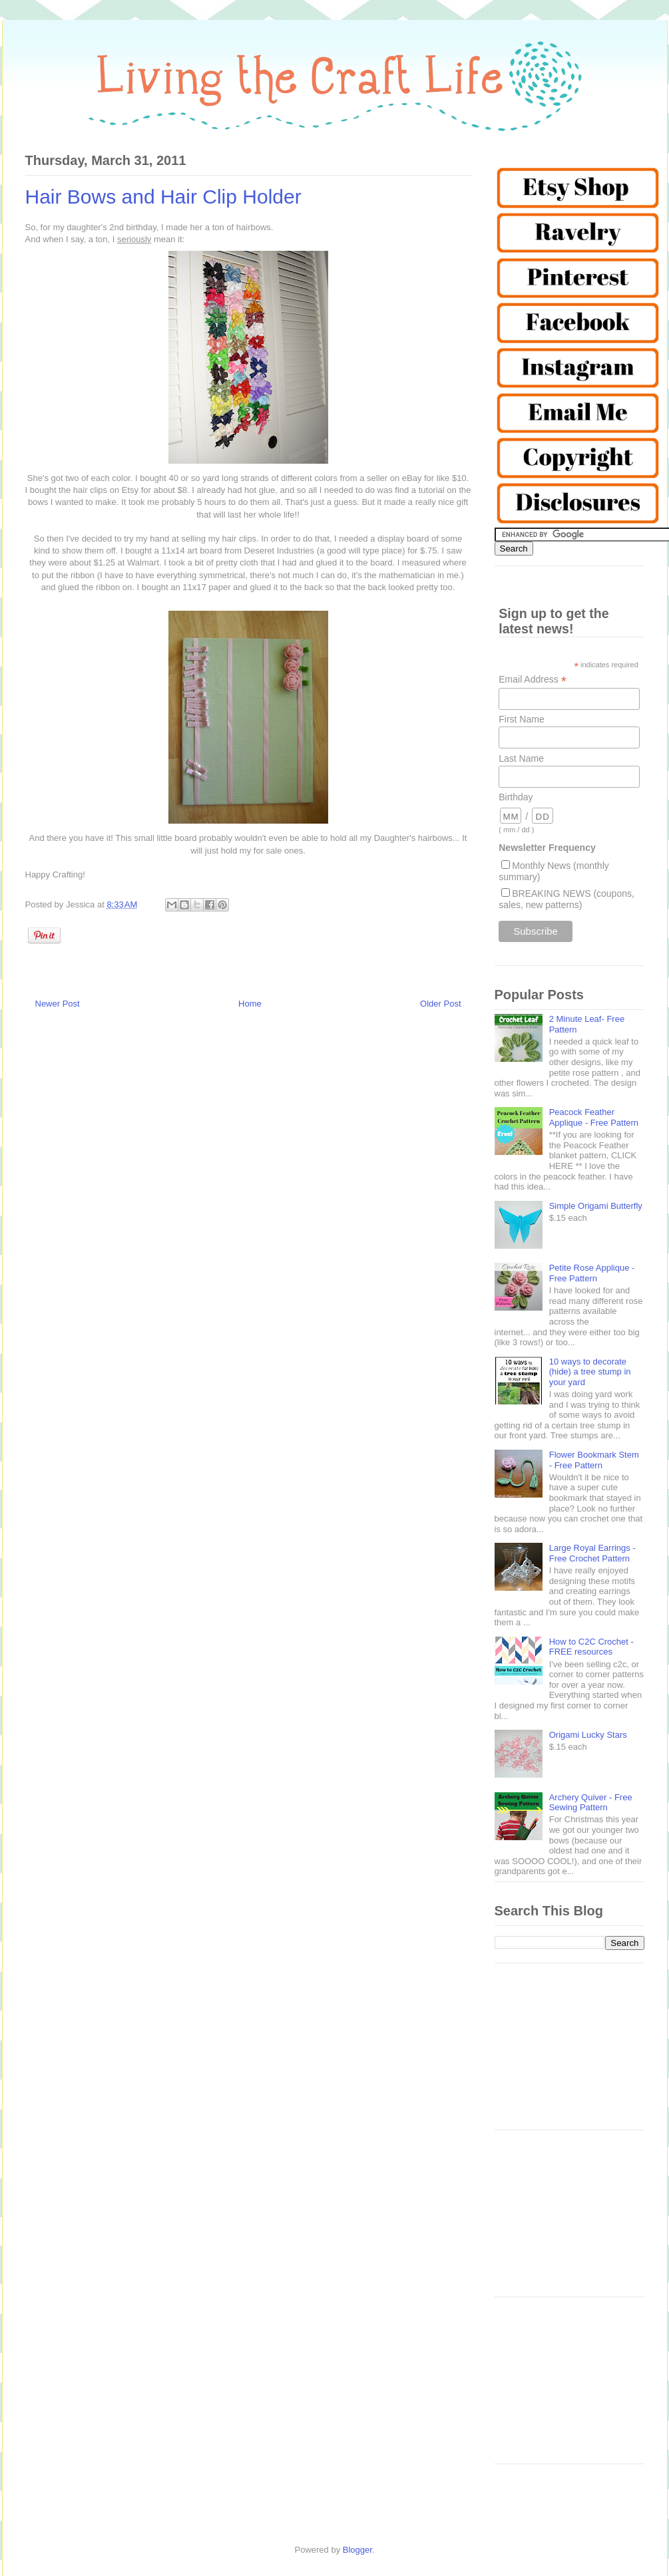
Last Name (521, 758)
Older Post (440, 1004)
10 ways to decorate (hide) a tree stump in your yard (590, 1372)
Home (250, 1004)
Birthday (516, 797)
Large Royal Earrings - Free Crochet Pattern (592, 1553)
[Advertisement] (569, 2053)
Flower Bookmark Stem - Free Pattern (594, 1460)
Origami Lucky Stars (588, 1735)
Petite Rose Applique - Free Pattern (592, 1273)
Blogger (357, 2550)
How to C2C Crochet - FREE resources (591, 1647)
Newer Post (57, 1004)
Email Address (532, 679)
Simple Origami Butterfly (595, 1206)
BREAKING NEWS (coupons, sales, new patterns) (566, 899)
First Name (521, 719)
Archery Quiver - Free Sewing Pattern (590, 1802)
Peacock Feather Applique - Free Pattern (593, 1117)
